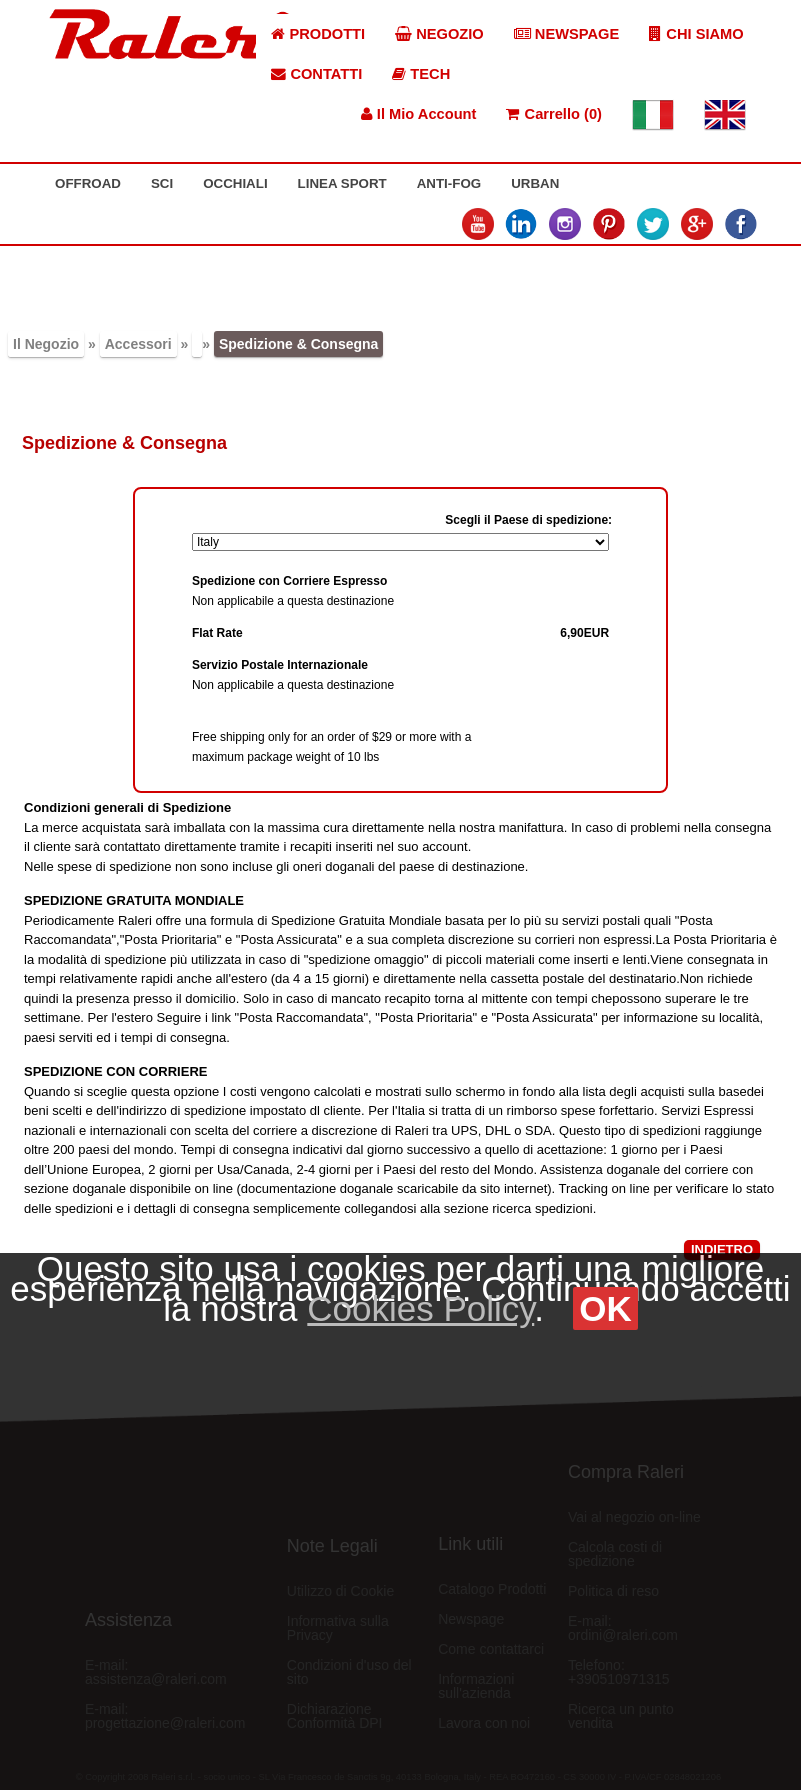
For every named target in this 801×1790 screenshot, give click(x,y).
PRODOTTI (318, 34)
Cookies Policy (420, 1308)
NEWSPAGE (567, 34)
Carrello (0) (553, 114)
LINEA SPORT (342, 183)
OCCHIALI (235, 183)
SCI (162, 183)
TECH (421, 74)
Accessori (138, 344)
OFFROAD (88, 183)
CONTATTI (316, 74)
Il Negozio (46, 344)
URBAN (535, 183)
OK (605, 1308)
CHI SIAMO (696, 34)
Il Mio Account (419, 114)
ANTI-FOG (449, 183)
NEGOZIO (439, 34)
